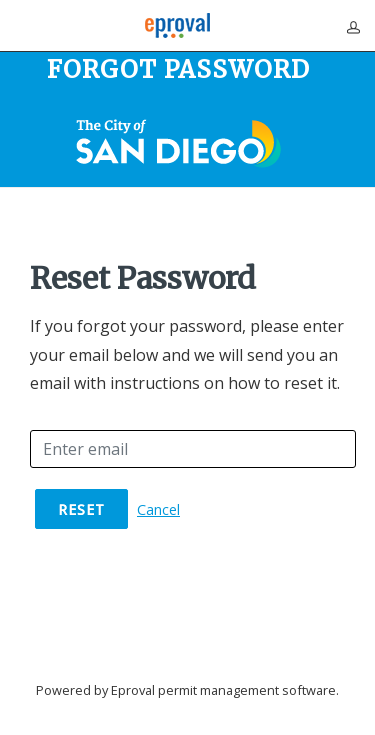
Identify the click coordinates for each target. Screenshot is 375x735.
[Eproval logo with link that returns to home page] (177, 25)
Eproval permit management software (223, 690)
